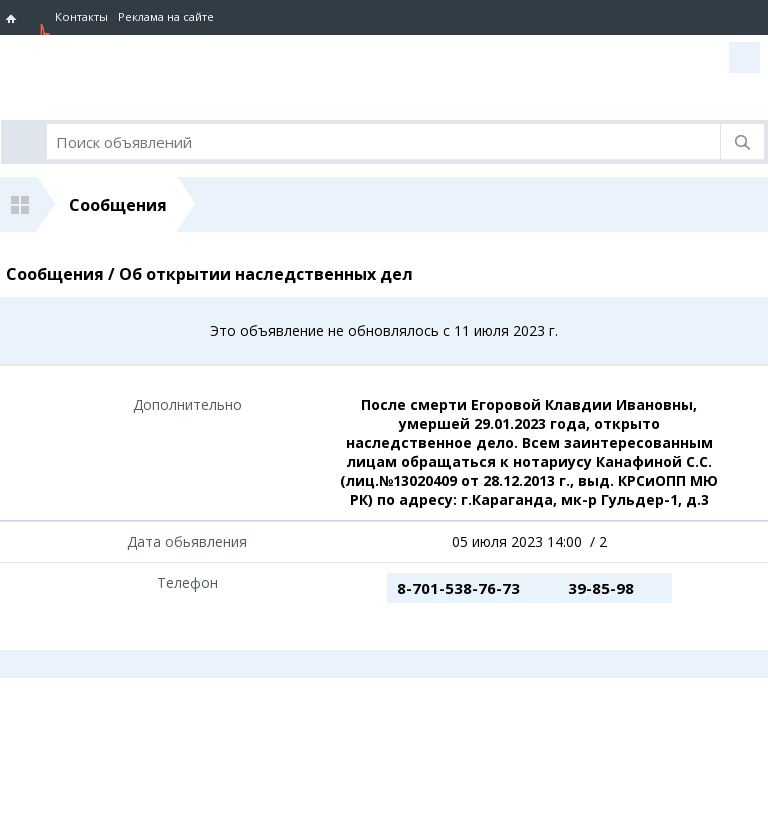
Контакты (81, 16)
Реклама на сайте (166, 16)
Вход (744, 57)
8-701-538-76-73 (458, 588)
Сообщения (118, 205)
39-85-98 (601, 588)
